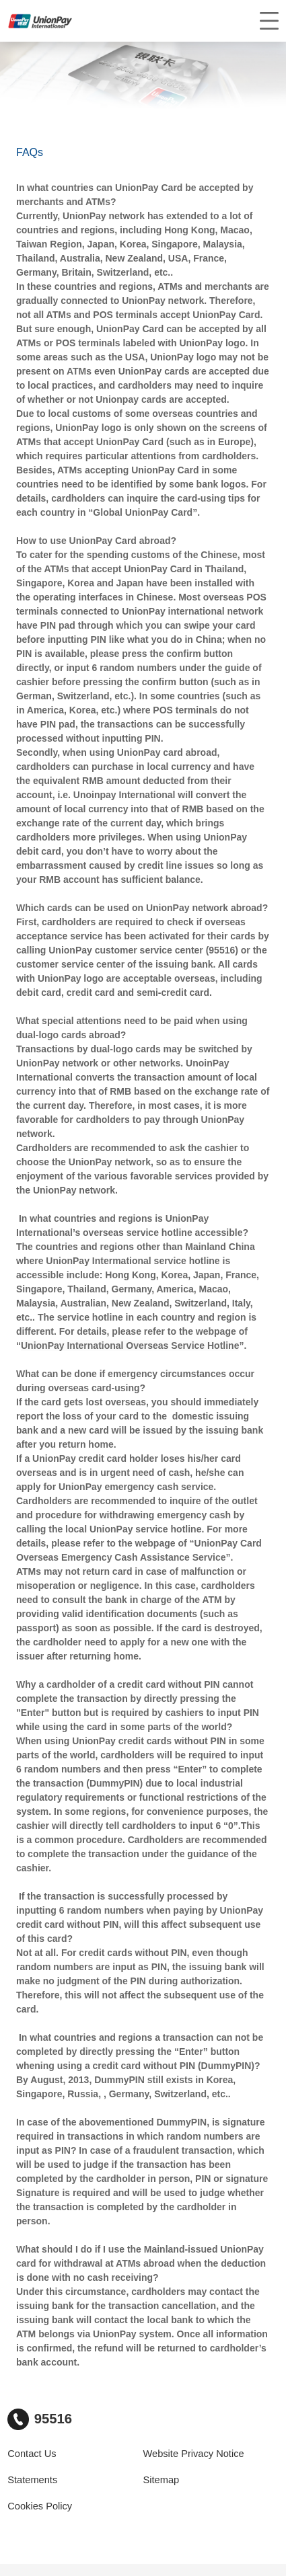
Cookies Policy (39, 2506)
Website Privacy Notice (193, 2453)
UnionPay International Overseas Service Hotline (130, 1345)
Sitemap (161, 2479)
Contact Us (31, 2453)
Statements (32, 2479)
